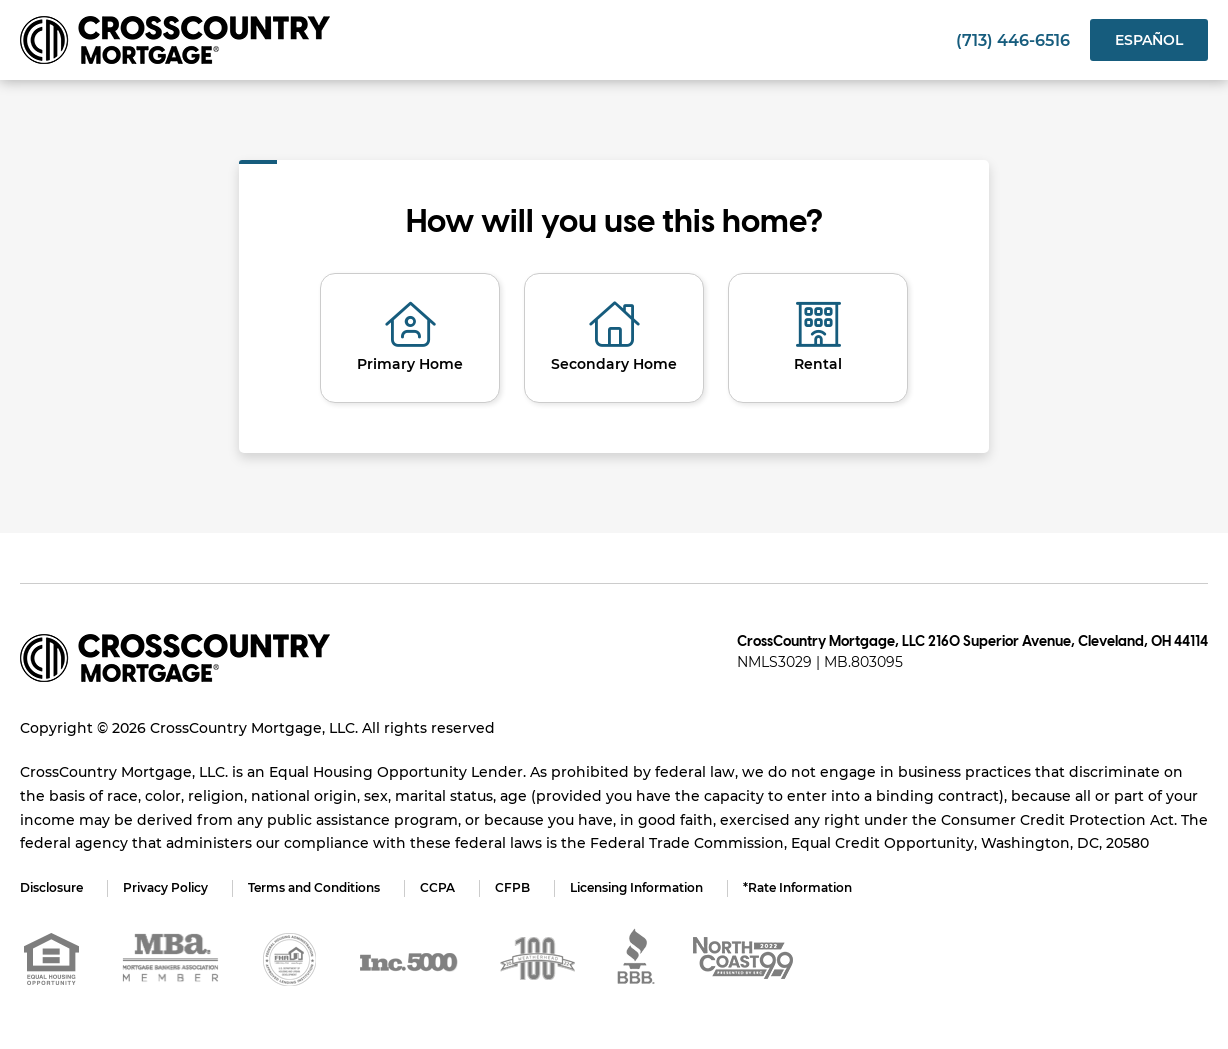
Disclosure (51, 887)
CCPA (437, 887)
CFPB (512, 887)
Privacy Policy (165, 887)
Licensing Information (636, 887)
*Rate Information (797, 887)
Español (1149, 40)
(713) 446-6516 (1013, 40)
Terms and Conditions (314, 887)
